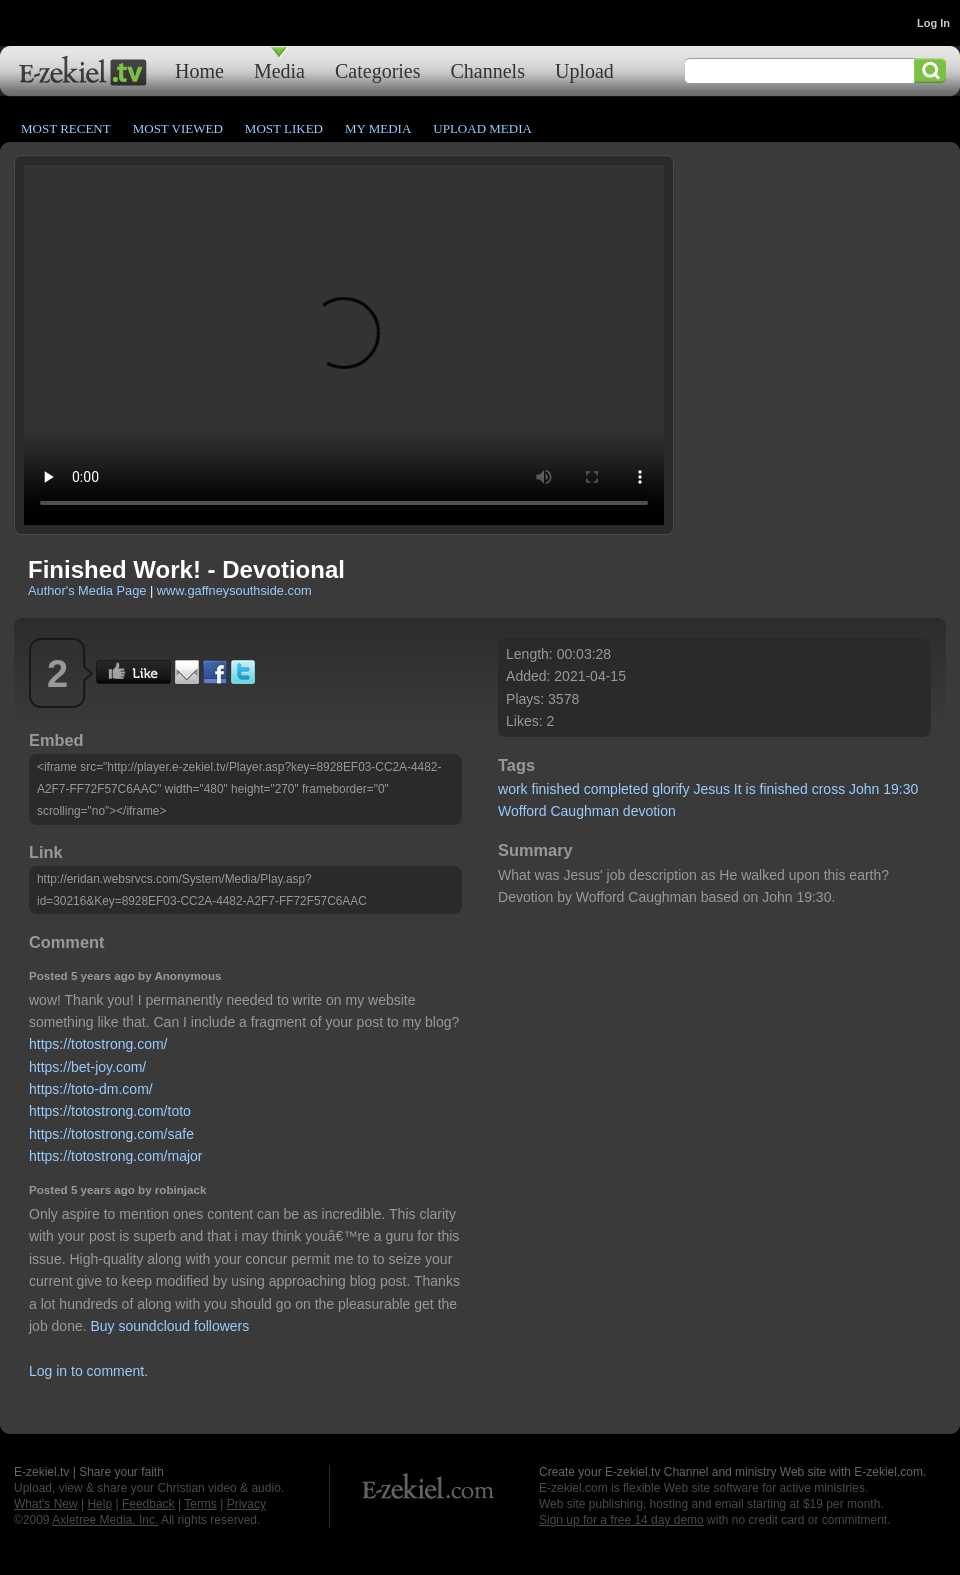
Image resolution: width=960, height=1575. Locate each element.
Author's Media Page (87, 590)
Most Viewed (178, 128)
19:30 (900, 789)
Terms (200, 1504)
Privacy (246, 1504)
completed (616, 789)
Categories (378, 70)
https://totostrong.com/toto (110, 1111)
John (864, 789)
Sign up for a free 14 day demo (621, 1520)
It (738, 789)
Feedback (148, 1504)
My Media (378, 128)
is (751, 789)
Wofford (522, 811)
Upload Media (482, 128)
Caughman (584, 811)
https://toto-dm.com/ (91, 1089)
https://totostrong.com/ (98, 1044)
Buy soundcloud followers (170, 1326)
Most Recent (66, 128)
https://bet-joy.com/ (87, 1067)
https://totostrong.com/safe (111, 1134)
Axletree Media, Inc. (105, 1520)
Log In (933, 23)
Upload (584, 70)
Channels (488, 70)
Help (99, 1504)
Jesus (711, 789)
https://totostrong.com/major (116, 1156)
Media (279, 70)
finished (556, 789)
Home (199, 70)
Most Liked (284, 128)
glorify (670, 789)
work (513, 789)
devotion (649, 811)
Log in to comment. (88, 1371)
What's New (46, 1504)
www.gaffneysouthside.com (234, 590)
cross (828, 789)
